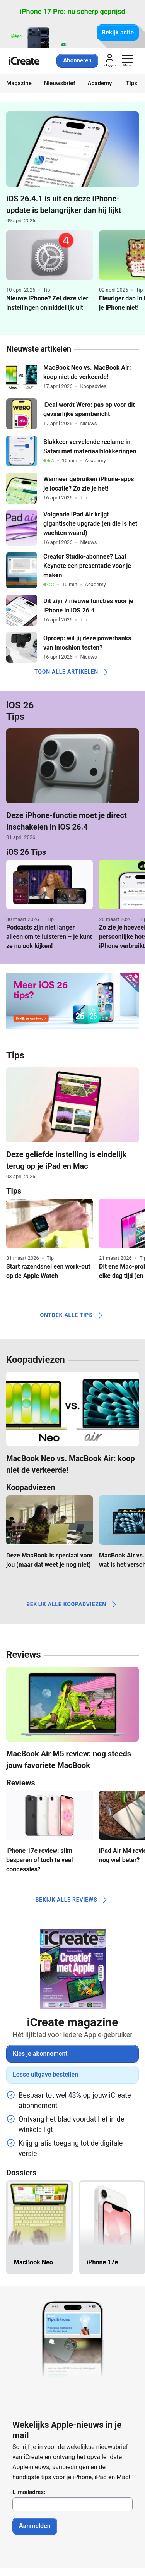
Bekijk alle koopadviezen (72, 1604)
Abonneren (77, 60)
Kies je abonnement (40, 2053)
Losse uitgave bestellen (45, 2074)
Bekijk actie (118, 32)
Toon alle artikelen (72, 672)
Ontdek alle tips (72, 1315)
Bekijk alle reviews (73, 1899)
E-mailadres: (28, 2492)
